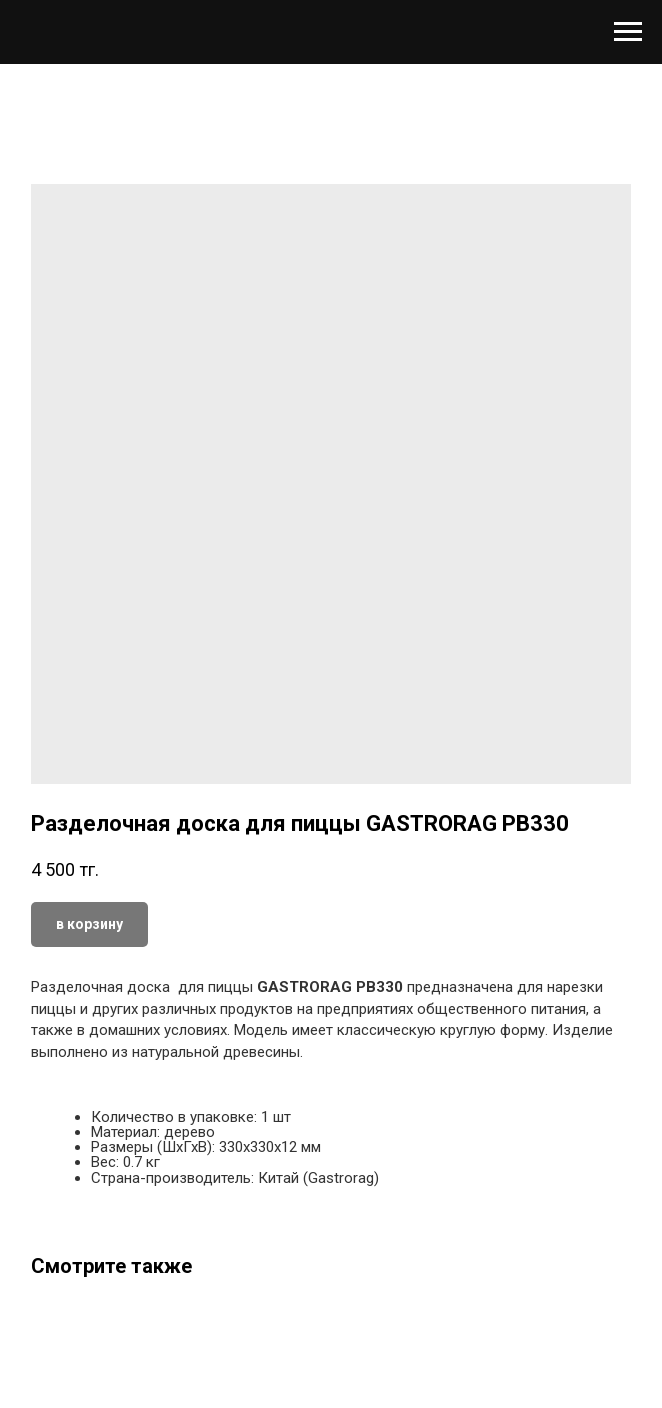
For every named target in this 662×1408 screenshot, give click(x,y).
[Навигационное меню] (628, 32)
